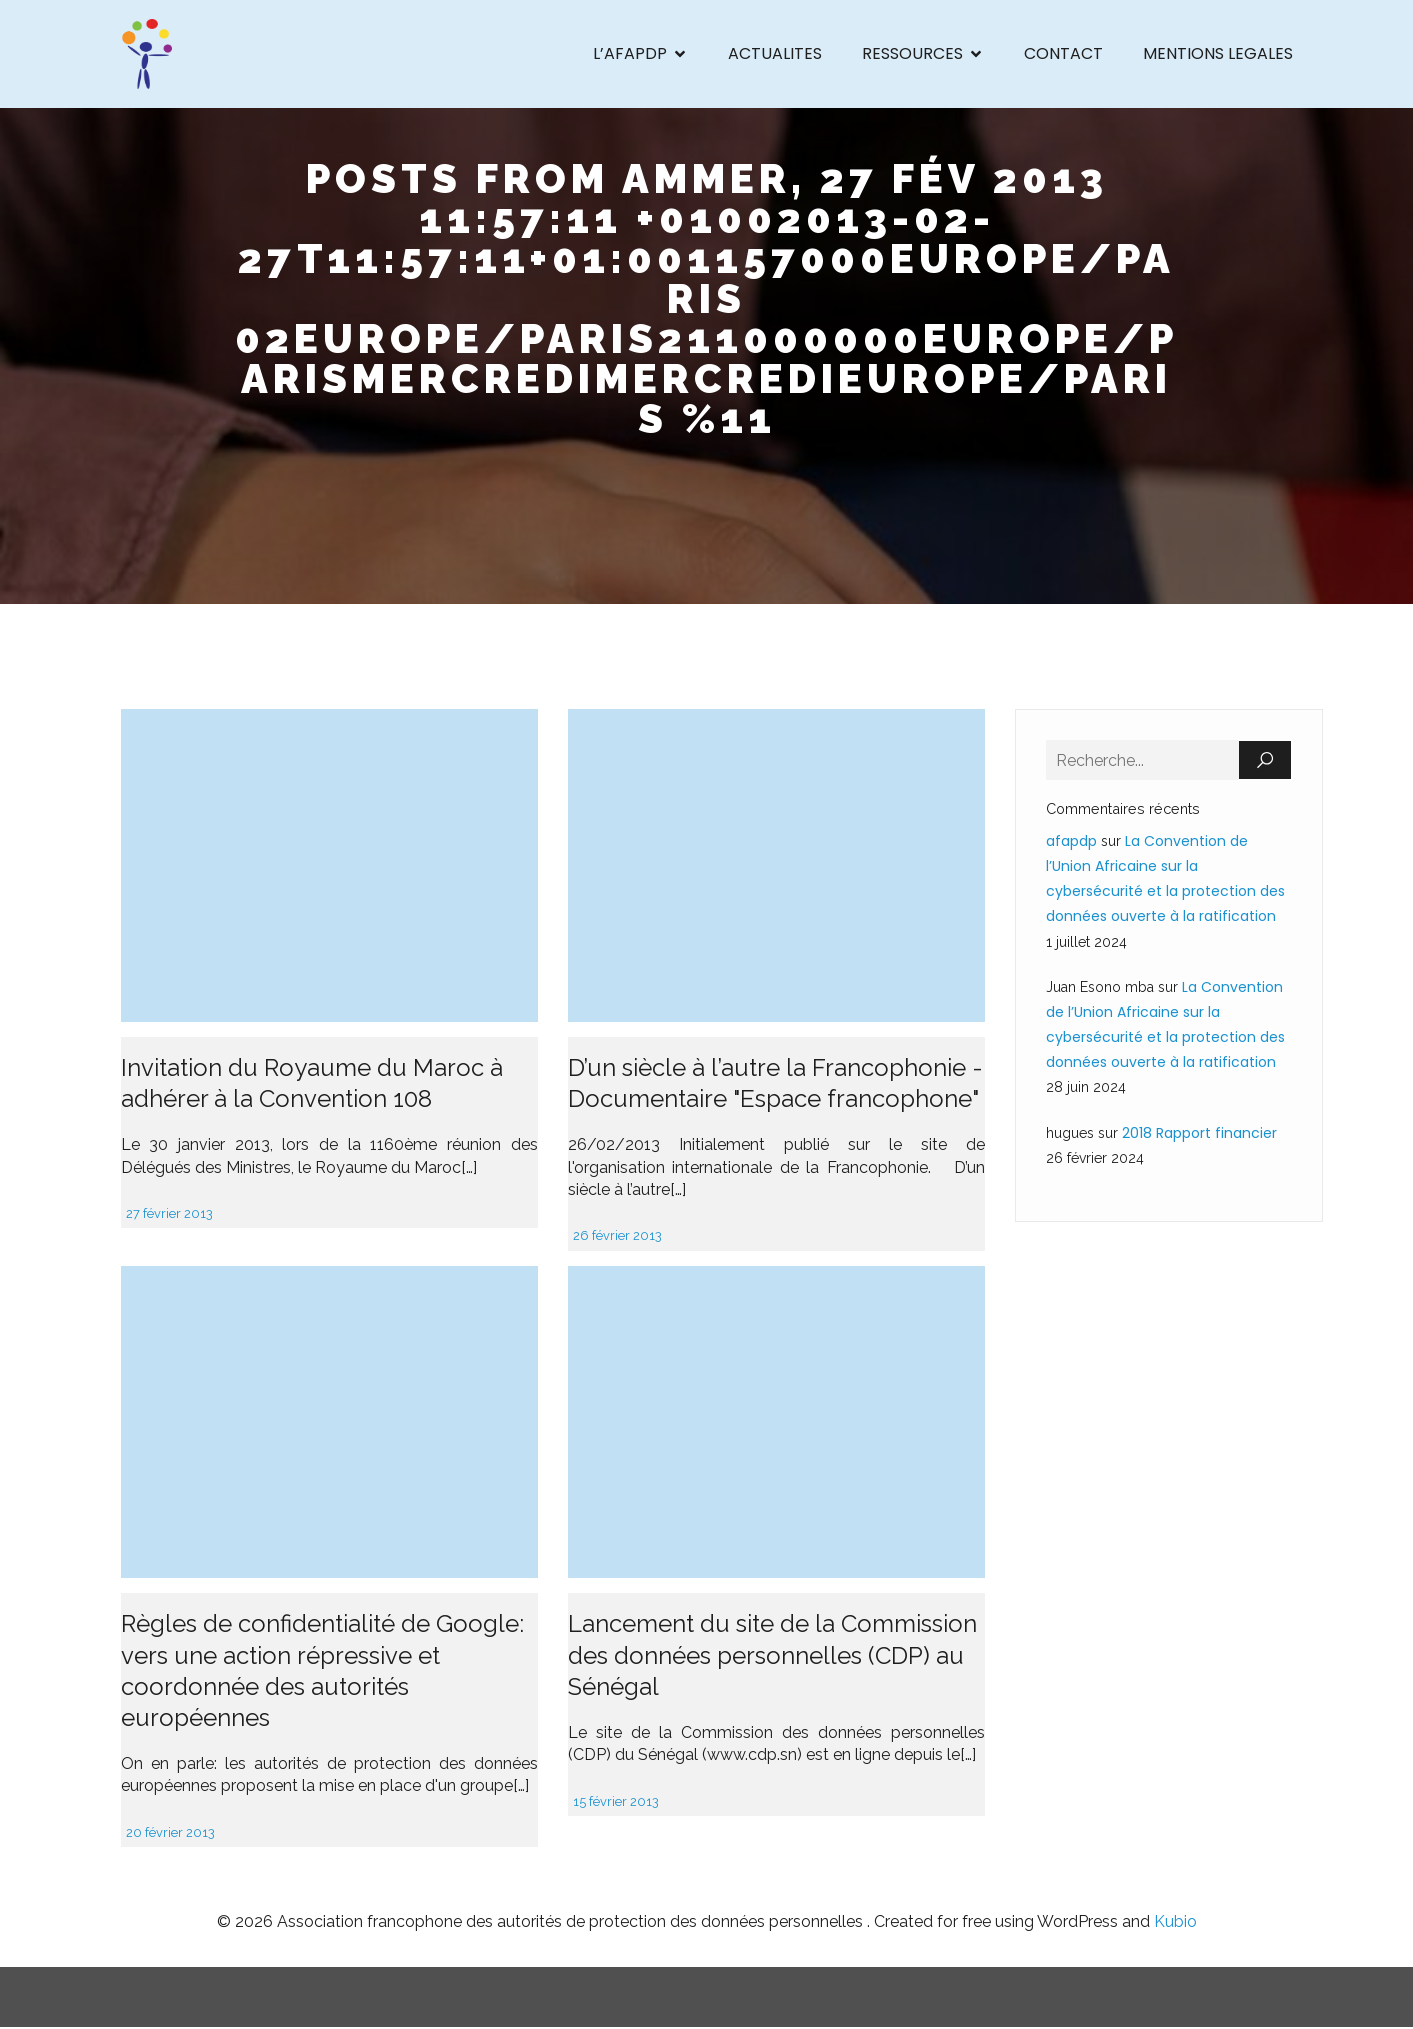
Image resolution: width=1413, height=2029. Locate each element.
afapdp (1071, 843)
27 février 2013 (169, 1215)
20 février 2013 (170, 1834)
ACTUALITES (775, 54)
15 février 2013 (616, 1803)
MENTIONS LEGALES (1218, 54)
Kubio (1175, 1923)
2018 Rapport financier (1199, 1135)
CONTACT (1063, 54)
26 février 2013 (617, 1237)
